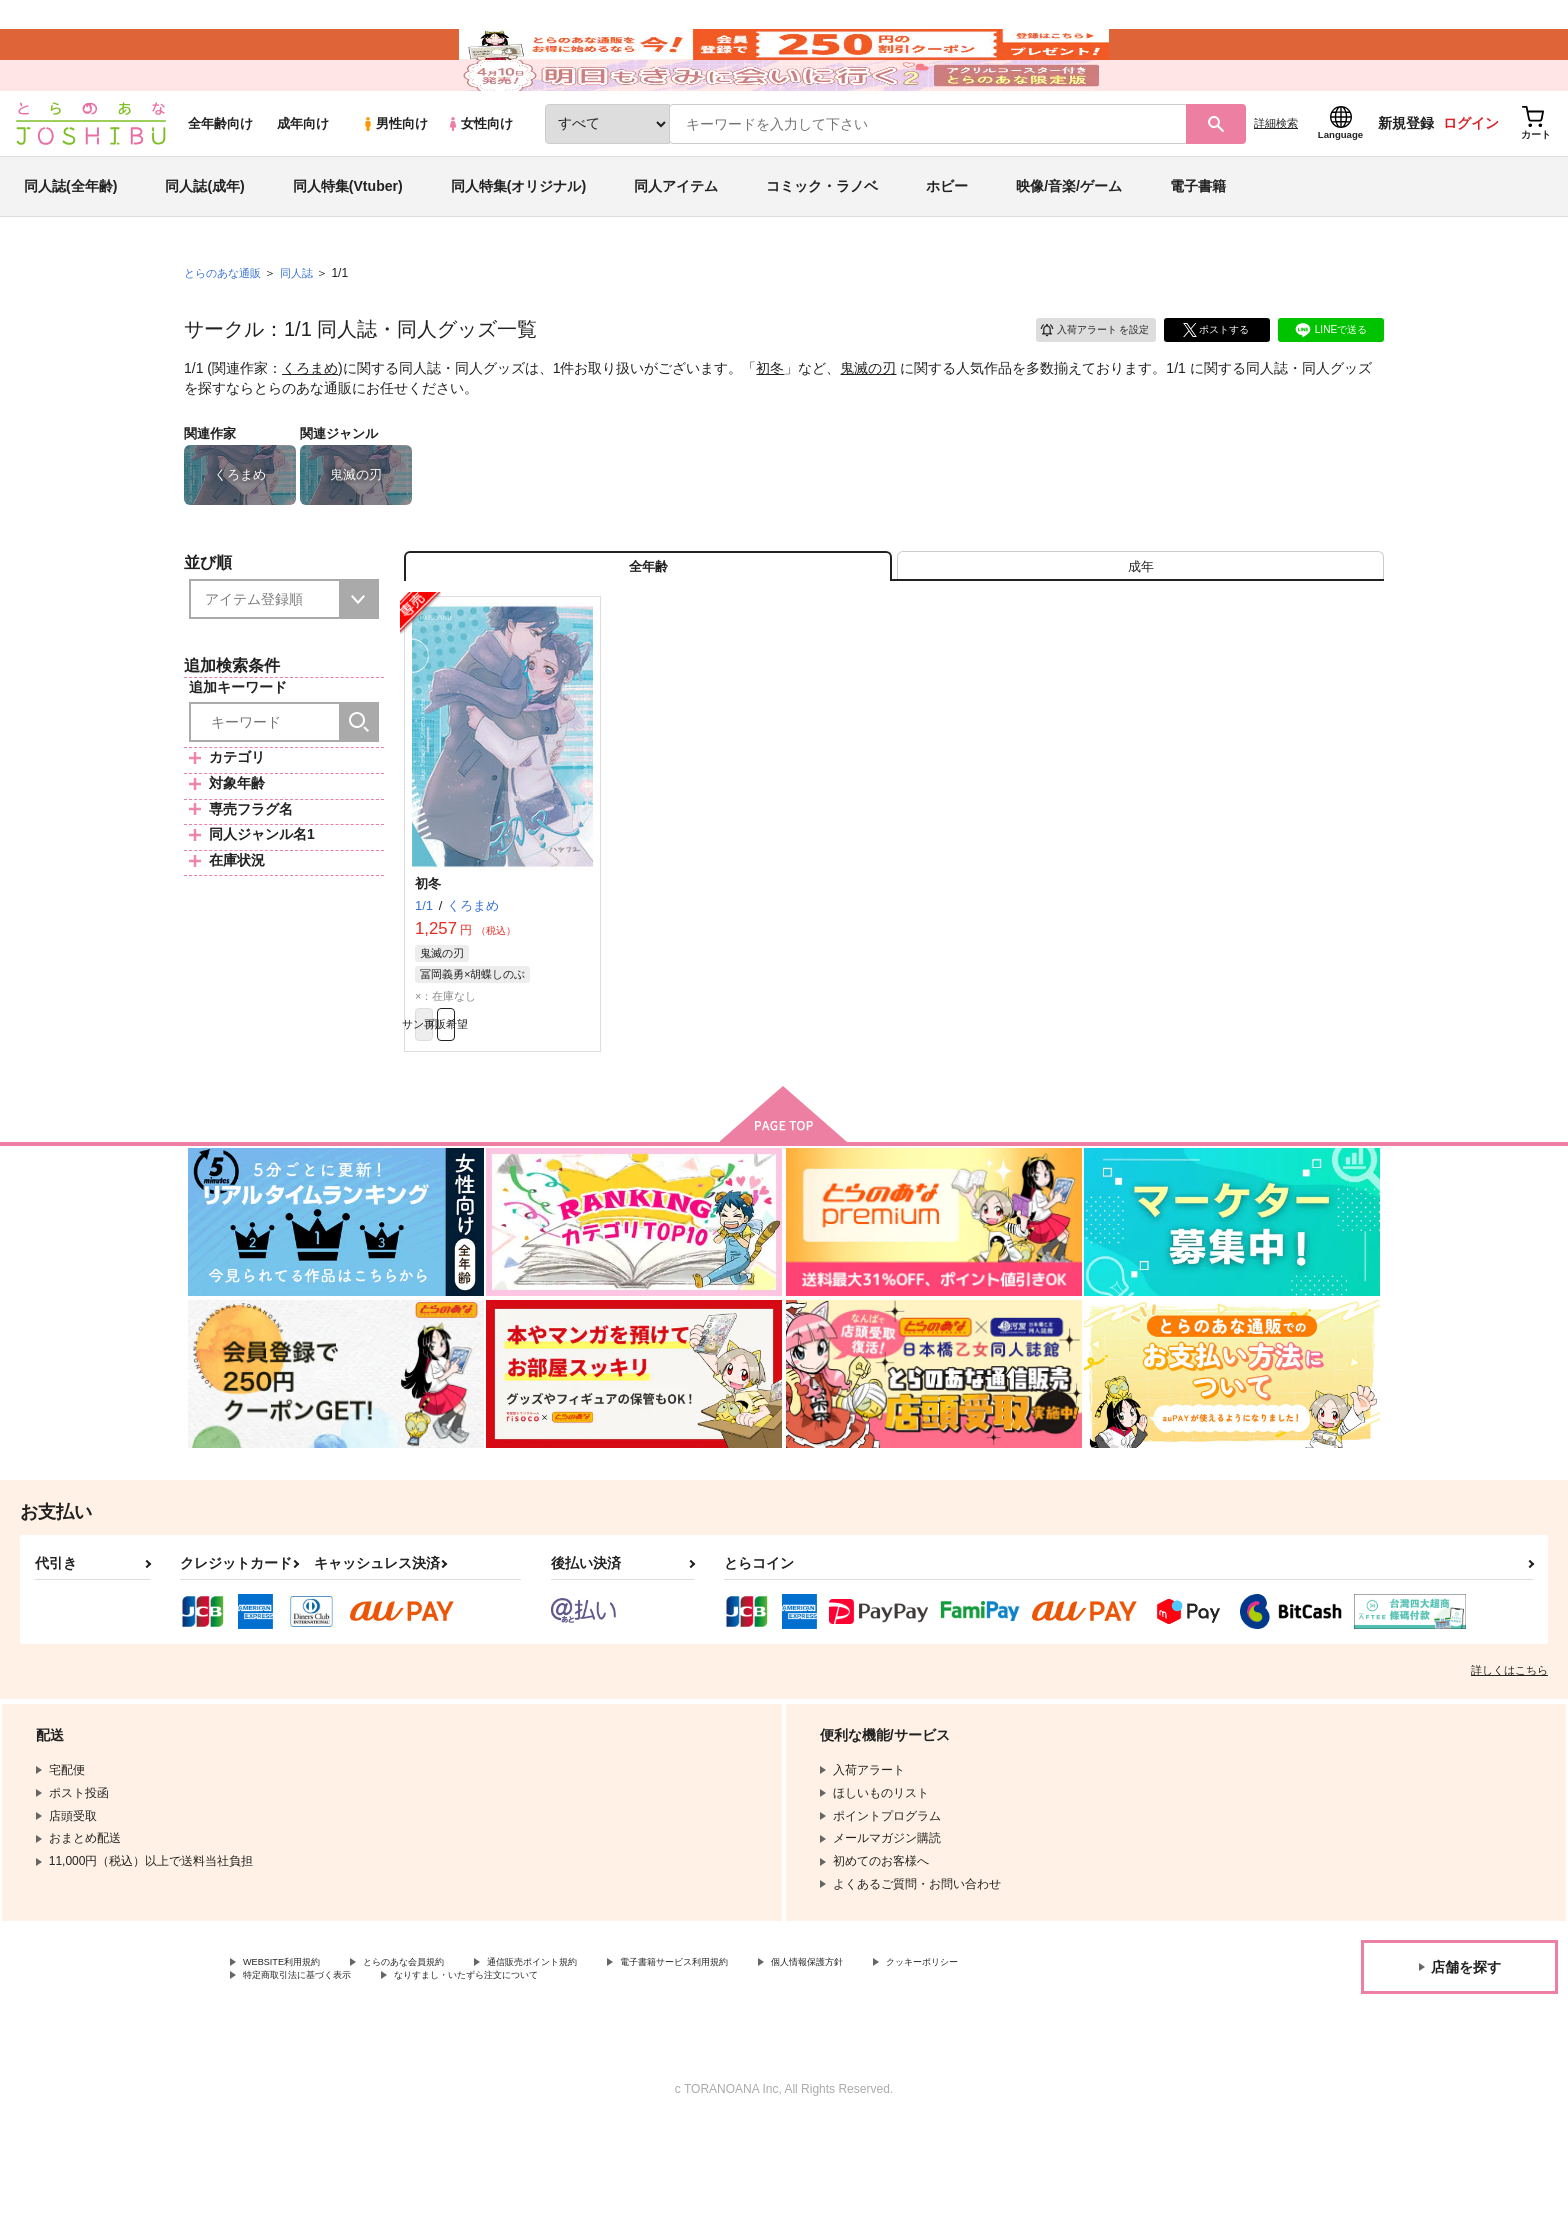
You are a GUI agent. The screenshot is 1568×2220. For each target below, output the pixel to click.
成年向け (303, 181)
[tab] (1140, 633)
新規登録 (1406, 181)
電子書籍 (1198, 244)
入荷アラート (1080, 384)
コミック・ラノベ (822, 244)
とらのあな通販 (226, 331)
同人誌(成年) (204, 244)
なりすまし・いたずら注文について (665, 2067)
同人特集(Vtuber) (348, 244)
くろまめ (310, 426)
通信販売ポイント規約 (599, 2051)
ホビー (947, 244)
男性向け (394, 181)
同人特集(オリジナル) (518, 244)
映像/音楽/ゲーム (1069, 244)
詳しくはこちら (1509, 1757)
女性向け (479, 181)
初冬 (770, 426)
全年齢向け (220, 181)
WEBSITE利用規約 (294, 2051)
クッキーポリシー (291, 2067)
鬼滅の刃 (868, 426)
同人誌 (305, 331)
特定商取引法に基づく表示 (454, 2067)
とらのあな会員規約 (442, 2051)
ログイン (1471, 181)
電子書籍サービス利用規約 (774, 2051)
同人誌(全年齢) (70, 244)
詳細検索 (1276, 181)
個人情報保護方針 (937, 2051)
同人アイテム (676, 244)
